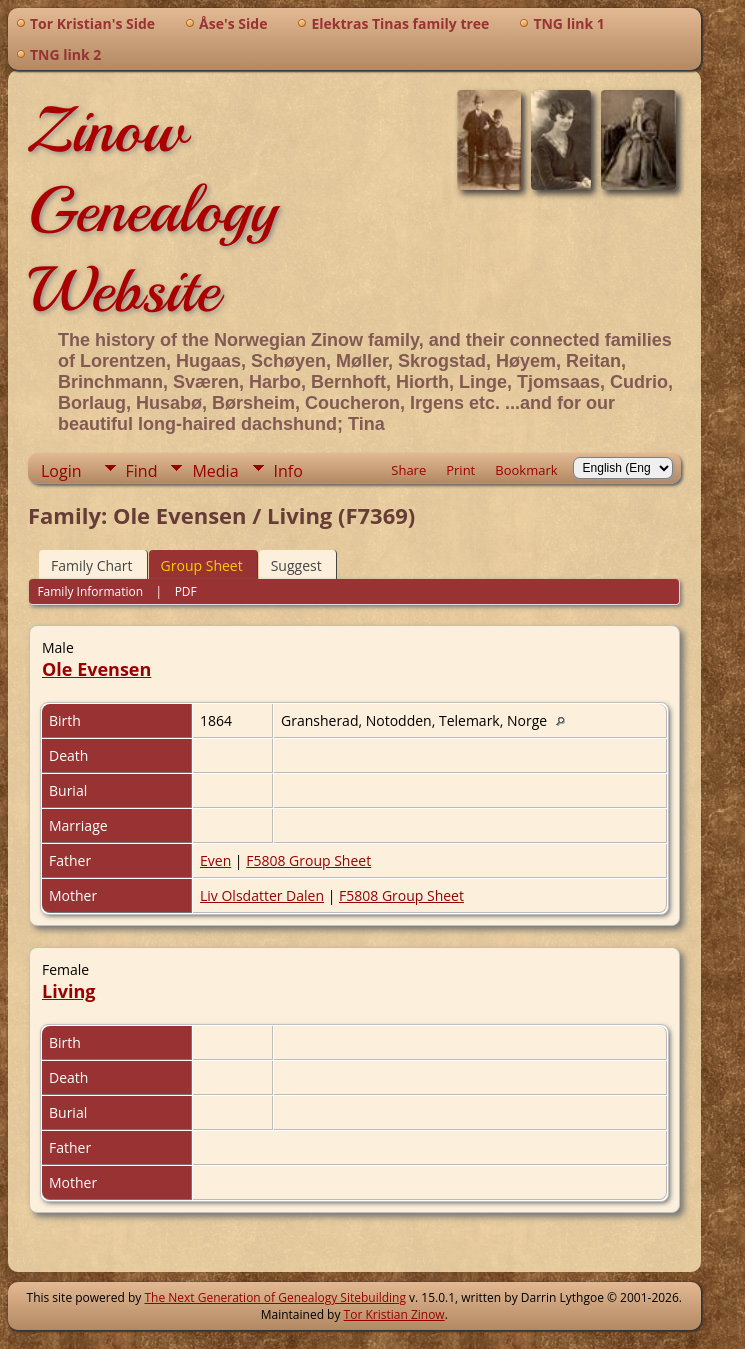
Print (460, 470)
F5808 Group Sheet (308, 860)
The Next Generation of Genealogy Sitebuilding (275, 1297)
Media (215, 471)
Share (408, 470)
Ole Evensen (96, 669)
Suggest (296, 565)
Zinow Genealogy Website (152, 210)
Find (142, 471)
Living (68, 991)
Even (215, 860)
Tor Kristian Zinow (394, 1314)
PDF (186, 591)
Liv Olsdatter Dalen (262, 895)
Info (288, 471)
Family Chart (92, 565)
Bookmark (526, 470)
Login (61, 471)
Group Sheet (202, 565)
